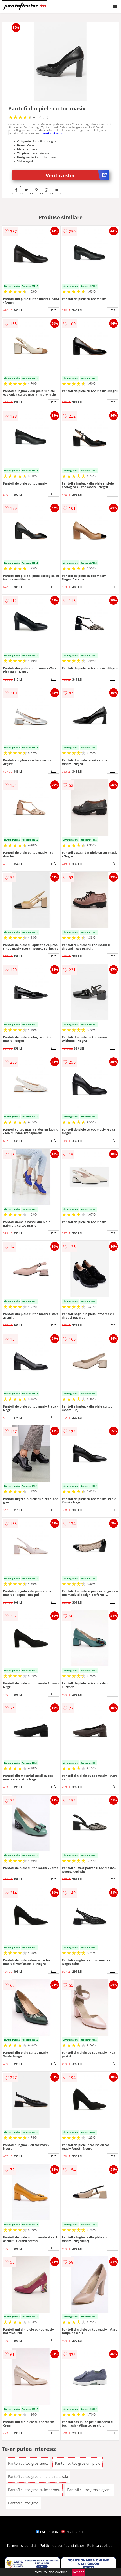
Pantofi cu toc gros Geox (28, 2463)
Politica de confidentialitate (62, 2545)
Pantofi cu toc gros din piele (77, 2463)
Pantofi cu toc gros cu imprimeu (34, 2489)
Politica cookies (99, 2545)
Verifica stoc (77, 175)
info (53, 310)
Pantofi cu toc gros (23, 2503)
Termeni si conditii (22, 2545)
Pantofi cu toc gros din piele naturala (38, 2476)
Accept (78, 2572)
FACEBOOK (47, 2531)
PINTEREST (72, 2531)
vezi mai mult (53, 133)
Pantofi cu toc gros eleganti (89, 2489)
